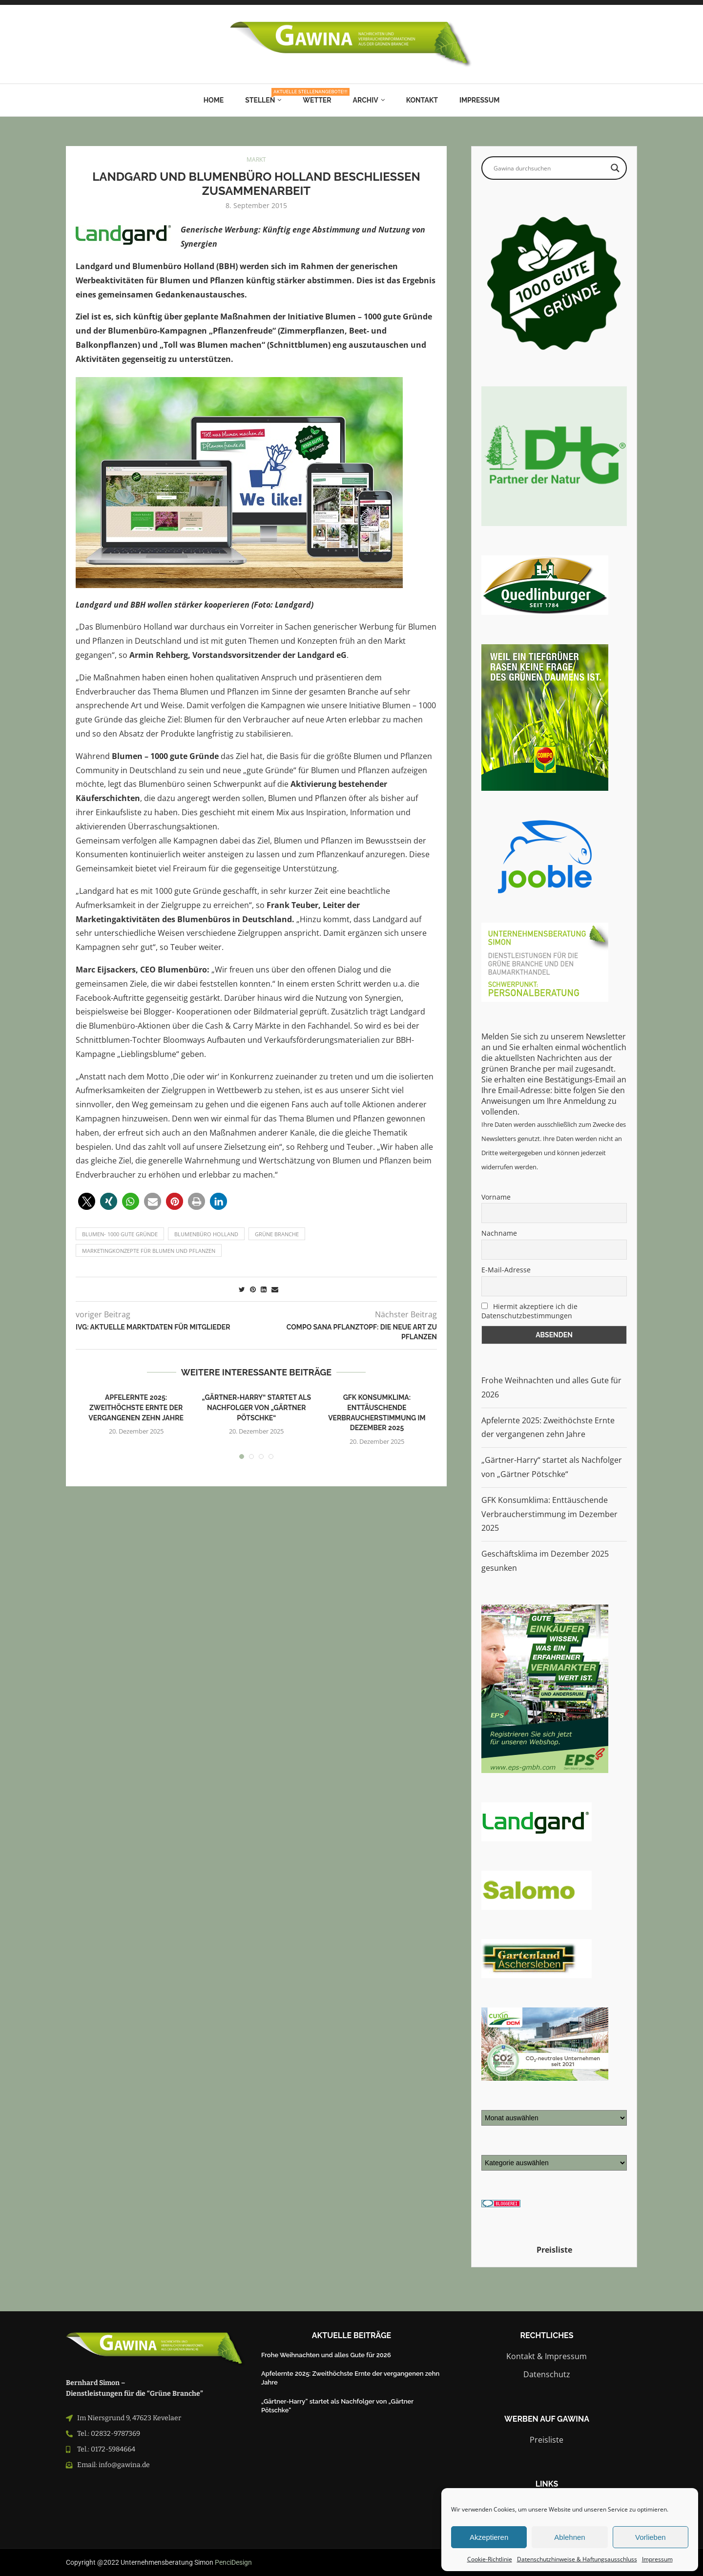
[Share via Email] (274, 1289)
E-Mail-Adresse (506, 1269)
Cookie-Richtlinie (489, 2559)
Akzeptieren (489, 2537)
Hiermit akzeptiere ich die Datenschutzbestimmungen (529, 1311)
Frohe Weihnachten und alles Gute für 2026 (326, 2355)
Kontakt (422, 100)
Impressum (657, 2559)
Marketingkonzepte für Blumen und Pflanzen (148, 1250)
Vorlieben (650, 2537)
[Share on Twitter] (242, 1289)
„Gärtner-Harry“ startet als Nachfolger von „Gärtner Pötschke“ (256, 1407)
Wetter (317, 100)
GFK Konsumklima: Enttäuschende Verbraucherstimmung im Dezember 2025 (549, 1514)
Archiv (365, 100)
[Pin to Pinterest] (253, 1289)
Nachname (499, 1233)
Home (214, 100)
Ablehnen (569, 2537)
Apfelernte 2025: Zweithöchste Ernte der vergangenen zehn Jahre (136, 1407)
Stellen (263, 96)
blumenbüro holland (206, 1234)
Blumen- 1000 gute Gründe (120, 1234)
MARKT (256, 160)
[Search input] (550, 168)
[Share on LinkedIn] (264, 1289)
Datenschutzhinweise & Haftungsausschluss (577, 2559)
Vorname (496, 1197)
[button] (86, 1201)
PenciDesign (233, 2562)
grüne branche (277, 1234)
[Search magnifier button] (615, 168)
